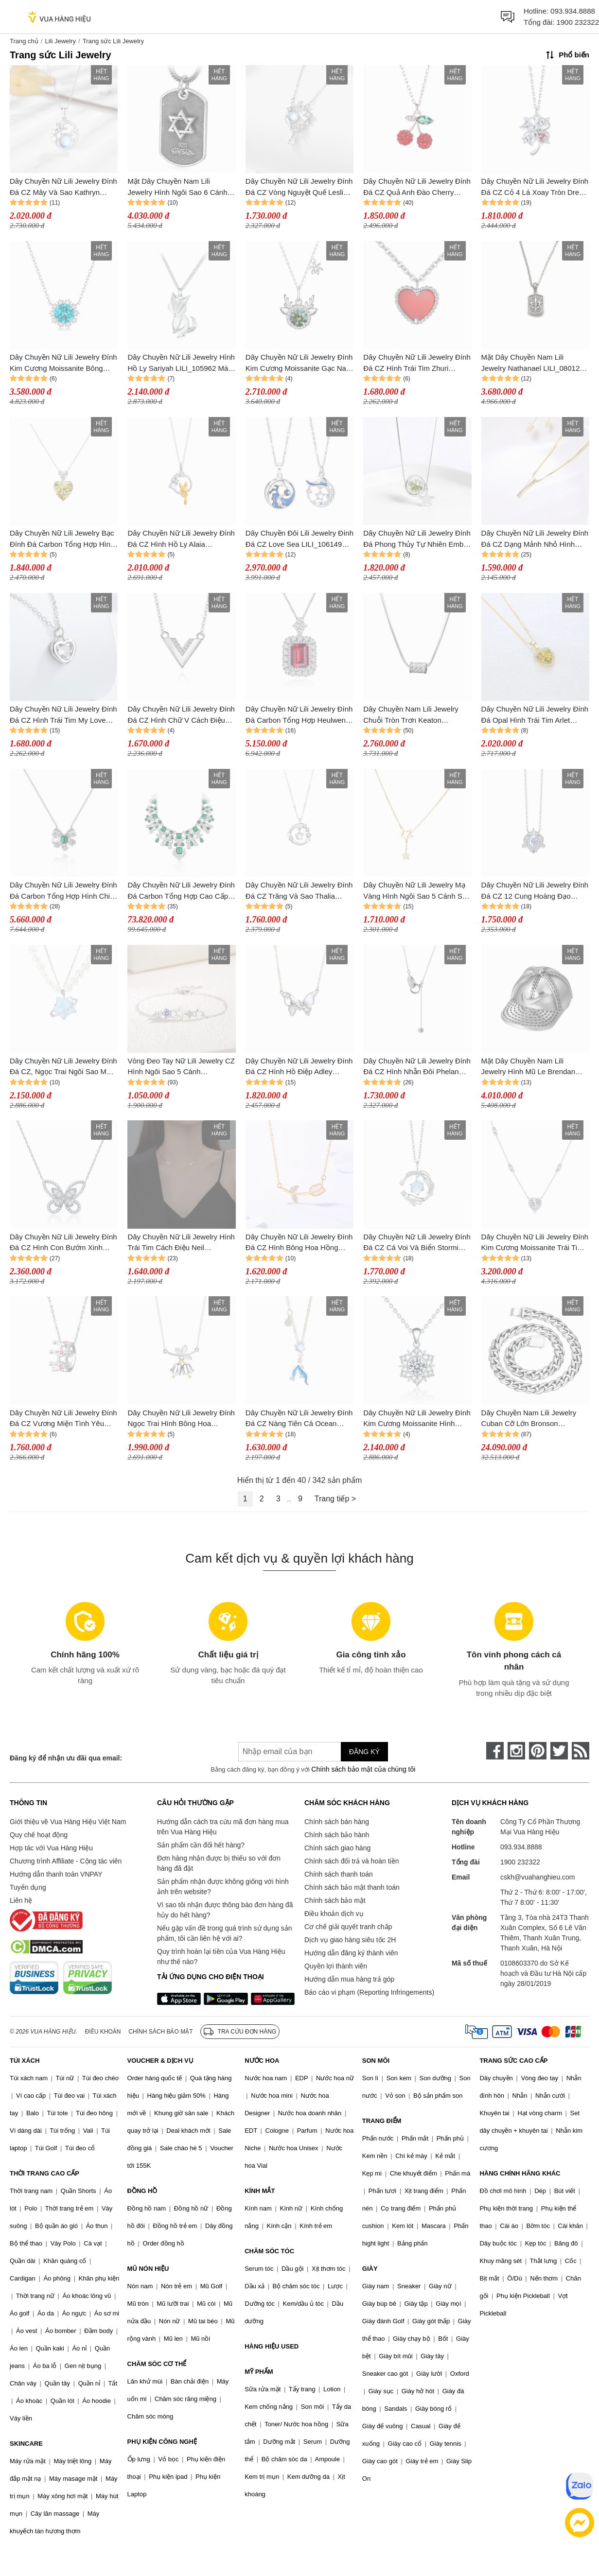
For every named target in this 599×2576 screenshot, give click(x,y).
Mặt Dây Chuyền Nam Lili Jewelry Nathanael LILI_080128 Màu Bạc (532, 363)
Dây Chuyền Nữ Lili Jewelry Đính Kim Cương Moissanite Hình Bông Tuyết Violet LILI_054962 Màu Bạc (417, 1419)
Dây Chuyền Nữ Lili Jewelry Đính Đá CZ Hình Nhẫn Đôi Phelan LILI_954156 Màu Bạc (417, 1067)
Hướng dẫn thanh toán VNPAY (56, 1874)
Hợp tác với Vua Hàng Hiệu (51, 1848)
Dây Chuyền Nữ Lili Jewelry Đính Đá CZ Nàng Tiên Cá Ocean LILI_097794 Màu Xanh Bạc (299, 1419)
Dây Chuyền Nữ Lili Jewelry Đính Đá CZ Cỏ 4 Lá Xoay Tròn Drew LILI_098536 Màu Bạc (535, 187)
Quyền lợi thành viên (335, 1966)
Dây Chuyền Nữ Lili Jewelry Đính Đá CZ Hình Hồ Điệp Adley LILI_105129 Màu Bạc (299, 1067)
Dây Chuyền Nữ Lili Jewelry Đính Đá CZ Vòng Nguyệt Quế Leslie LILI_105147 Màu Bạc (299, 187)
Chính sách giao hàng (337, 1848)
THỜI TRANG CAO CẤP (44, 2173)
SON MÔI (375, 2060)
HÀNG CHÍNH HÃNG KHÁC (519, 2173)
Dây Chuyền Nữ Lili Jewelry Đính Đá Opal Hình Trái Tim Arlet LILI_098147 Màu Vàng (535, 715)
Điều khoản (103, 2031)
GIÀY (370, 2268)
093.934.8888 (572, 11)
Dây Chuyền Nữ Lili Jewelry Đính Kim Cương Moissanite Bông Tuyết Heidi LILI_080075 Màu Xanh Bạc (63, 363)
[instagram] (516, 1750)
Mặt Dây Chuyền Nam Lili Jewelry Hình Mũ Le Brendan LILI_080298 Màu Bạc (528, 1067)
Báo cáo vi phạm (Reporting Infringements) (369, 1992)
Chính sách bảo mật (335, 1900)
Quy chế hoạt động (39, 1835)
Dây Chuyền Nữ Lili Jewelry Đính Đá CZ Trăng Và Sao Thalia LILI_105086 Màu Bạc (299, 891)
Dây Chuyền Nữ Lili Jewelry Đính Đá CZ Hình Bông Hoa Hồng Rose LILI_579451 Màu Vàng (299, 1243)
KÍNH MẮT (260, 2190)
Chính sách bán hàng (336, 1822)
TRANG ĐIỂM (382, 2120)
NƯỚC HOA (262, 2060)
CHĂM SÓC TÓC (269, 2251)
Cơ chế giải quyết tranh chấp (348, 1927)
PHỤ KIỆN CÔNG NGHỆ (162, 2441)
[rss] (580, 1750)
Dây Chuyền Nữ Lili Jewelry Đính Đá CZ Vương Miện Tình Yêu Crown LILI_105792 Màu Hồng (63, 1419)
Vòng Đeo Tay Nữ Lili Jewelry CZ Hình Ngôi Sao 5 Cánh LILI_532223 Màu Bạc (181, 1067)
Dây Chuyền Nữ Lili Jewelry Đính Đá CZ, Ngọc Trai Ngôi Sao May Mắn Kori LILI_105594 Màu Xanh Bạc (63, 1067)
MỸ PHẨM (259, 2371)
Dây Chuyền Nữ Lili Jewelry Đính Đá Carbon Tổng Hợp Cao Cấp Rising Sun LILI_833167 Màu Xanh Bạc (181, 891)
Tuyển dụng (28, 1887)
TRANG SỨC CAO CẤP (513, 2060)
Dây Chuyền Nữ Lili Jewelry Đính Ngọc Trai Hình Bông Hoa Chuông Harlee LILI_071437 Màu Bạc (181, 1419)
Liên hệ (21, 1900)
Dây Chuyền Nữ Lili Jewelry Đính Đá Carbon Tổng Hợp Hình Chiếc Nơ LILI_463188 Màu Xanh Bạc (64, 891)
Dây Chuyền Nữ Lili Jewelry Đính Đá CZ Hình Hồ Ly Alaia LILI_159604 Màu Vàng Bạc (181, 539)
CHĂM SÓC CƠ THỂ (157, 2363)
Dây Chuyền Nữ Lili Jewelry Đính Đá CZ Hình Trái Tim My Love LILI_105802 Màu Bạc (63, 715)
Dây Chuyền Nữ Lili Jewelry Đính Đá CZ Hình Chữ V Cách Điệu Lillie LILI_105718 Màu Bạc (181, 715)
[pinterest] (537, 1750)
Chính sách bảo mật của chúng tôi (363, 1769)
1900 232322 (577, 22)
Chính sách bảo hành (336, 1835)
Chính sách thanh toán (338, 1874)
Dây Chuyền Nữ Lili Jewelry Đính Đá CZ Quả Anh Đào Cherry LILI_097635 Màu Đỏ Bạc (417, 187)
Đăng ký (364, 1752)
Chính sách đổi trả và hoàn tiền (351, 1861)
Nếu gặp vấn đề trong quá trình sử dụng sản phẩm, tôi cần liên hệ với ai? (224, 1933)
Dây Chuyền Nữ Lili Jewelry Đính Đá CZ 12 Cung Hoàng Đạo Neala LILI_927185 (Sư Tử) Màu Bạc (535, 891)
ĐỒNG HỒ (142, 2190)
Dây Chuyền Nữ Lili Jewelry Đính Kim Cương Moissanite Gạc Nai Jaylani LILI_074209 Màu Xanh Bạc (299, 363)
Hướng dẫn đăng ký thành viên (351, 1953)
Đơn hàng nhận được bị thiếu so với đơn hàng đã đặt (219, 1863)
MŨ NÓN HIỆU (148, 2268)
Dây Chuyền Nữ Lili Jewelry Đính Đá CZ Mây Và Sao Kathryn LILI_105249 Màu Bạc (63, 187)
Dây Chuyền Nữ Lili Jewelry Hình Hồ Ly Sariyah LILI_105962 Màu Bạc (181, 363)
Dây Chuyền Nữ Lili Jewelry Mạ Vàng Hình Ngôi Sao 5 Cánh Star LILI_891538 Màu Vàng (417, 891)
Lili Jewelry (60, 41)
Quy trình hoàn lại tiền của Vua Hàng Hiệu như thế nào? (221, 1957)
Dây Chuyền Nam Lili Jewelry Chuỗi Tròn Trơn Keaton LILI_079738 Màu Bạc (410, 715)
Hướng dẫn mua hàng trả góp (349, 1979)
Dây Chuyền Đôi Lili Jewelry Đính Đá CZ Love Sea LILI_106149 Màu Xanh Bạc (299, 539)
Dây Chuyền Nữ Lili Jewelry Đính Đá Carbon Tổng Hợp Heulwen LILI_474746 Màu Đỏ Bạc (299, 715)
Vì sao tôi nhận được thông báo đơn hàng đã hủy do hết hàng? (225, 1910)
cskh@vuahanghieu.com (537, 1877)
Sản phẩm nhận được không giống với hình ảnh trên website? (223, 1887)
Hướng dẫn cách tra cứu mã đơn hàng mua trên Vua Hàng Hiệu (222, 1827)
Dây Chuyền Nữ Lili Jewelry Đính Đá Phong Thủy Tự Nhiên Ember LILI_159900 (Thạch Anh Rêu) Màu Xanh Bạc (417, 539)
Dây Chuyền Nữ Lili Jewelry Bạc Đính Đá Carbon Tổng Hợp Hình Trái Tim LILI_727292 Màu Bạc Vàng (62, 539)
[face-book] (495, 1750)
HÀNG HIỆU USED (272, 2346)
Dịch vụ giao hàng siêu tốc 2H (350, 1940)
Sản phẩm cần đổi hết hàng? (201, 1845)
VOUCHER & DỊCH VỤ (160, 2060)
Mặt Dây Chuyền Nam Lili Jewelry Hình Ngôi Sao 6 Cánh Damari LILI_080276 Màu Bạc (177, 187)
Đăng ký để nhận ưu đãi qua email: (66, 1758)
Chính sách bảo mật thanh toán (352, 1887)
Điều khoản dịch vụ (334, 1913)
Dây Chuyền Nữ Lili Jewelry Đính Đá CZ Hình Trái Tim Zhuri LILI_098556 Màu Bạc (417, 363)
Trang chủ (24, 41)
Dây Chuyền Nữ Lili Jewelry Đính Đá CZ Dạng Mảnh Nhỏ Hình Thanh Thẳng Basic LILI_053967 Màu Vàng (535, 539)
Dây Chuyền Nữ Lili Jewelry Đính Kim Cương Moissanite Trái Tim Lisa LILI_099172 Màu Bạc (535, 1243)
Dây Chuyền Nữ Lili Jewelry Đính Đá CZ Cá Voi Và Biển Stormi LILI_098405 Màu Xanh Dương (417, 1243)
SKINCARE (26, 2443)
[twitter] (559, 1750)
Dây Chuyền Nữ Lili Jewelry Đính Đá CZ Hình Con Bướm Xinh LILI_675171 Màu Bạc (63, 1243)
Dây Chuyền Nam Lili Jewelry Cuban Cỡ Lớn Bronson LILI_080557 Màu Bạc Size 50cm (535, 1419)
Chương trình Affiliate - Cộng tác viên (66, 1861)
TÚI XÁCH (24, 2060)
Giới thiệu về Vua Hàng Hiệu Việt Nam (68, 1822)
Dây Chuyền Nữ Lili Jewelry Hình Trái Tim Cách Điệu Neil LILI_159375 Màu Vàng (181, 1243)
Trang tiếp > (335, 1499)
